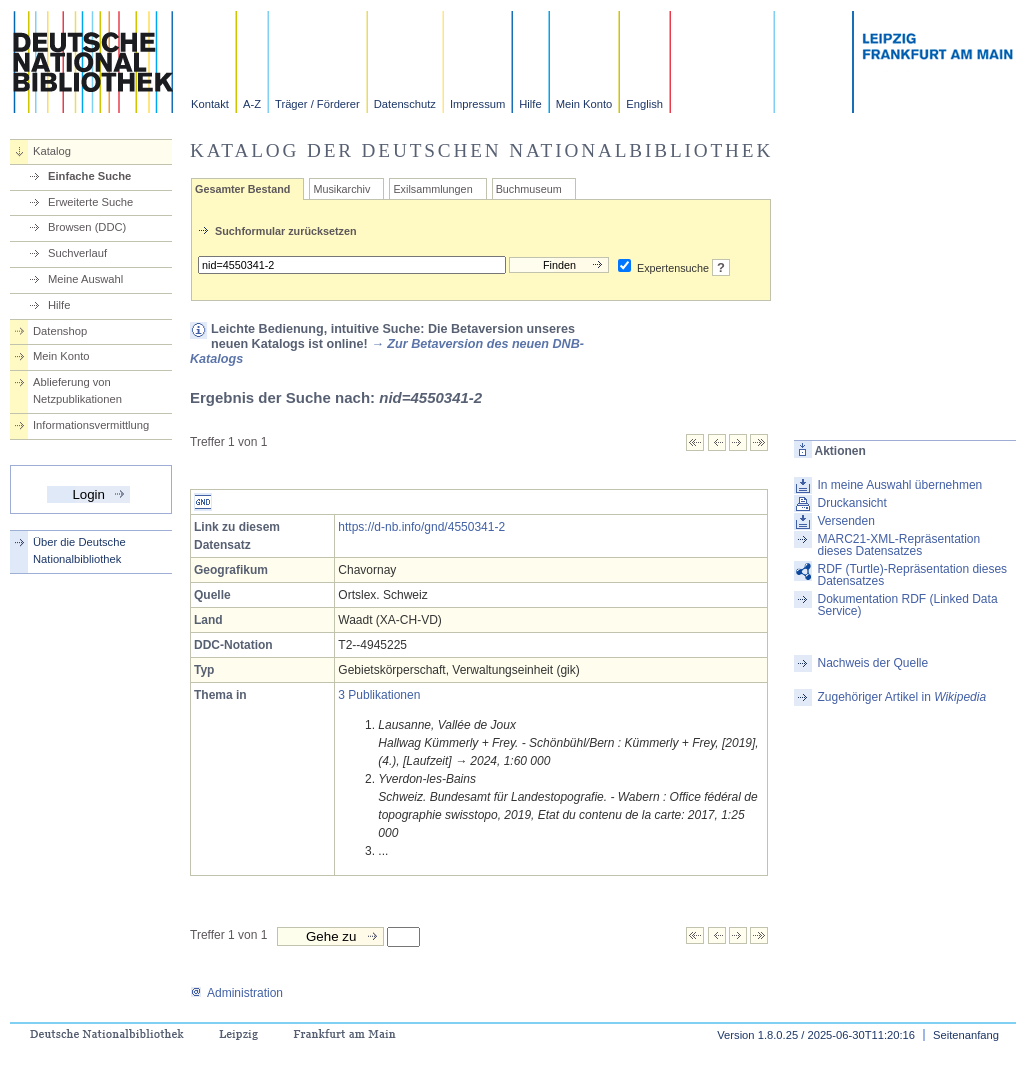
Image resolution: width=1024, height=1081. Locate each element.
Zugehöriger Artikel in (901, 697)
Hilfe (530, 104)
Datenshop (60, 331)
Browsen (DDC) (87, 227)
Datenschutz (405, 104)
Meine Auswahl (85, 279)
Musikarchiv (341, 189)
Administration (236, 993)
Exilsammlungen (432, 189)
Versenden (845, 521)
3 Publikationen (379, 695)
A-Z (252, 104)
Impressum (477, 104)
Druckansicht (851, 503)
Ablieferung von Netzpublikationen (77, 390)
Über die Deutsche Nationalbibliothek (79, 550)
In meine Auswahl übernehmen (899, 485)
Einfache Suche (89, 176)
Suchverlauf (77, 253)
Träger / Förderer (317, 104)
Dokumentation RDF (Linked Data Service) (907, 605)
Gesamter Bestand (242, 189)
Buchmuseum (529, 189)
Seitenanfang (966, 1035)
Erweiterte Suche (90, 202)
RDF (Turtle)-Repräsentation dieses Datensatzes (912, 575)
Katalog (52, 151)
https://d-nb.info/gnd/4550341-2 (421, 527)
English (644, 104)
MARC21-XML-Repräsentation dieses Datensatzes (898, 545)
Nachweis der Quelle (872, 663)
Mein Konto (584, 104)
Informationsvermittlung (91, 425)
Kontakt (210, 104)
